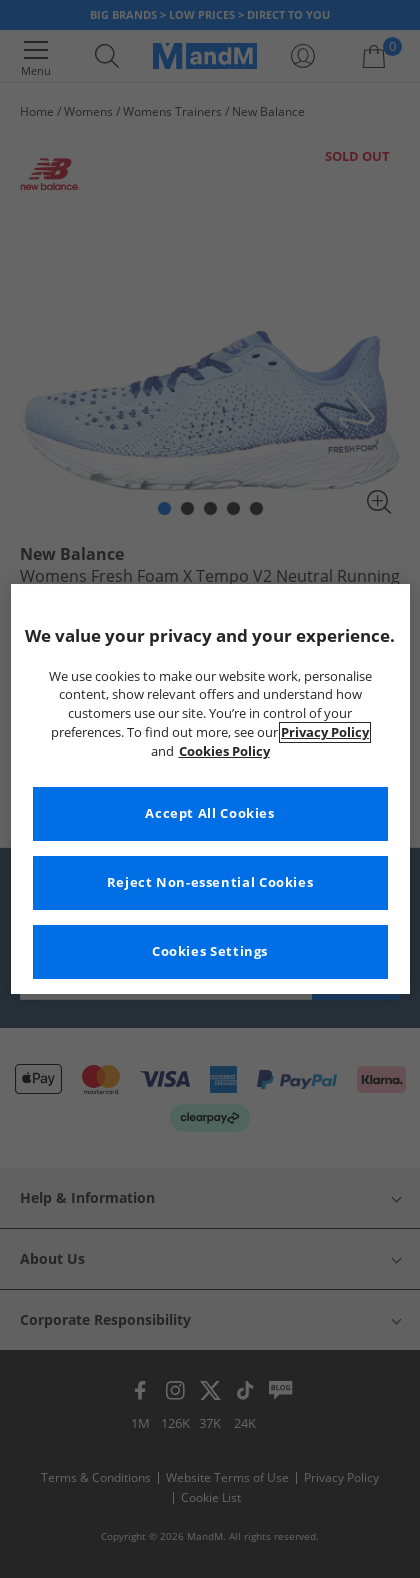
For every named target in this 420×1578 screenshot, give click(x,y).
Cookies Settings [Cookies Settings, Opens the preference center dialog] (210, 951)
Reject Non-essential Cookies (210, 882)
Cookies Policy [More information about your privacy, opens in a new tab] (224, 751)
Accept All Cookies (209, 813)
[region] (210, 789)
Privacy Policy (325, 732)
